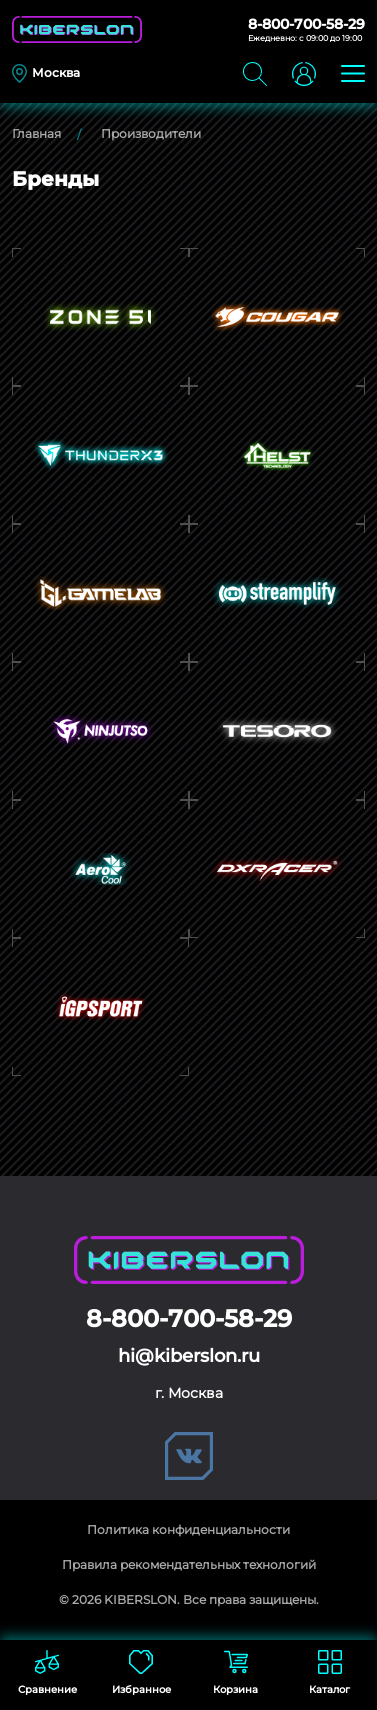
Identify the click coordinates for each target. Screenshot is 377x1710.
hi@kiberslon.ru (189, 1356)
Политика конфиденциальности (188, 1529)
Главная (36, 133)
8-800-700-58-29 (306, 24)
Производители (151, 133)
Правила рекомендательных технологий (189, 1564)
